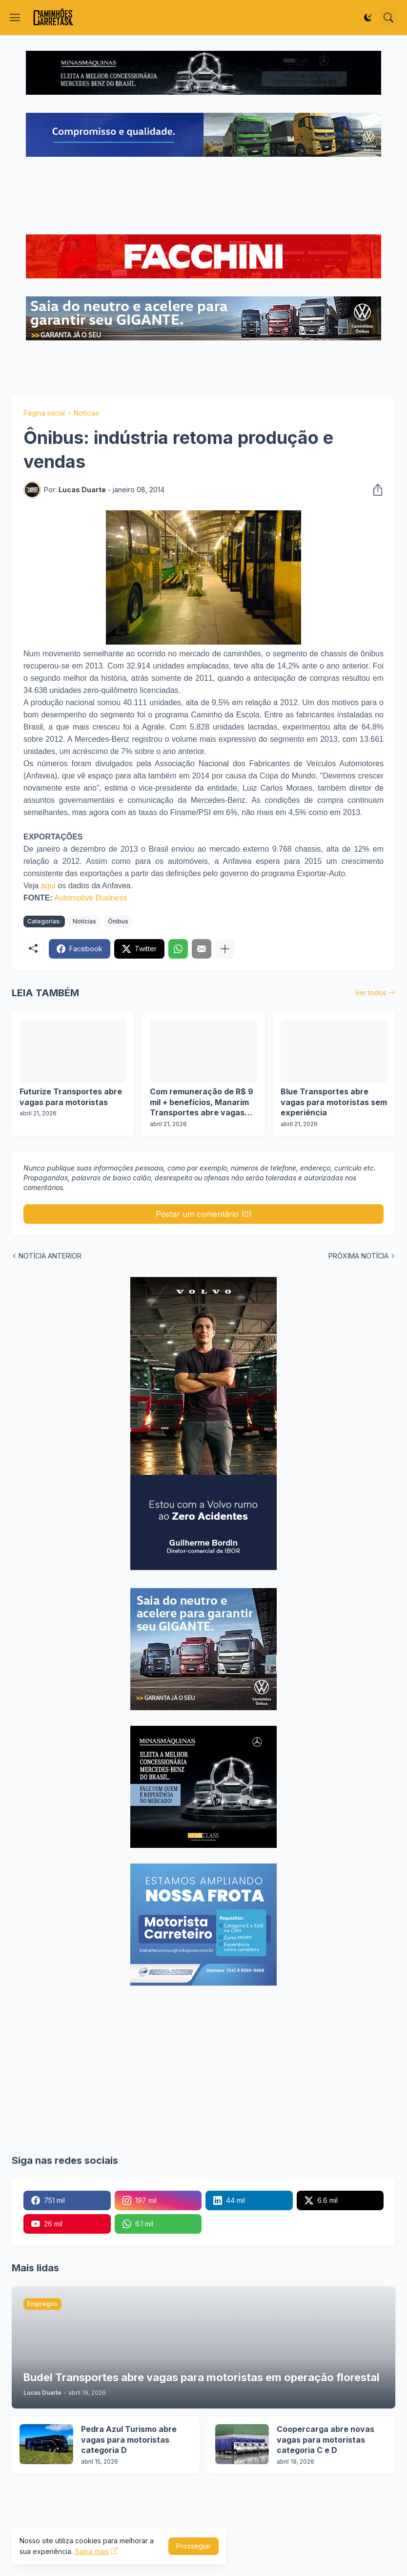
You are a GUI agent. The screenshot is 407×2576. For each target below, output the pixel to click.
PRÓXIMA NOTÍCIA (358, 1256)
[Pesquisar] (388, 17)
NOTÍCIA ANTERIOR (50, 1256)
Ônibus (118, 921)
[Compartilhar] (375, 490)
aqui (48, 885)
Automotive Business (90, 898)
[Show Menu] (15, 17)
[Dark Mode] (368, 17)
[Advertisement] (203, 197)
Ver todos (371, 992)
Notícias (86, 413)
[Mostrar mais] (225, 949)
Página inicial (44, 413)
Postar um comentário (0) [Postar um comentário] (204, 1214)
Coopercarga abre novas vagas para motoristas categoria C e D (325, 2439)
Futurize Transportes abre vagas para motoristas (71, 1097)
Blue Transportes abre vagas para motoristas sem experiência (334, 1102)
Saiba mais (92, 2551)
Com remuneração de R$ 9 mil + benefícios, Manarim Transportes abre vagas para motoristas (201, 1102)
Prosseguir (193, 2546)
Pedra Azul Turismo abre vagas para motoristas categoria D (129, 2439)
